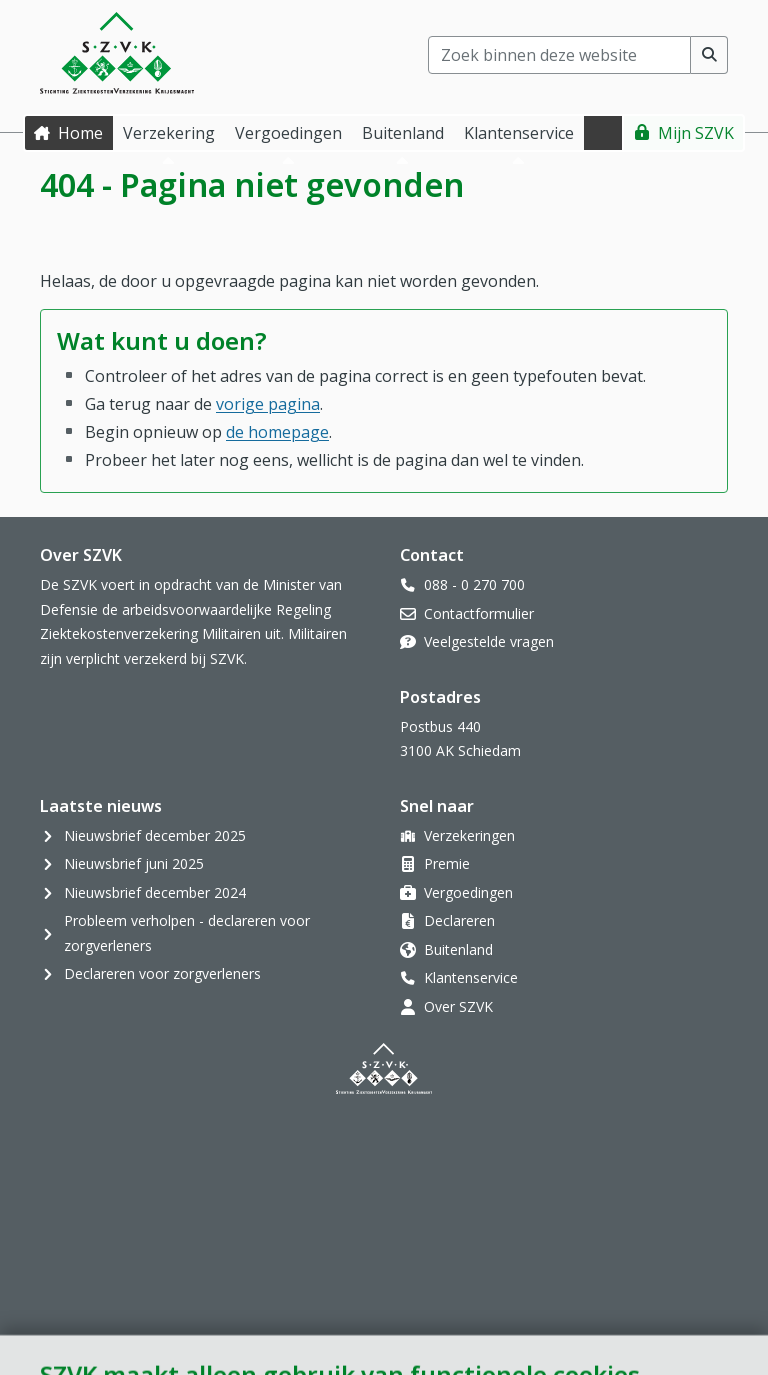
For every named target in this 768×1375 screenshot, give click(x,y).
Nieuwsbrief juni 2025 (134, 863)
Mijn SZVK (696, 133)
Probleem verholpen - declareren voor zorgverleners (187, 933)
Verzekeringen (469, 835)
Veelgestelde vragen (489, 641)
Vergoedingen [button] (288, 133)
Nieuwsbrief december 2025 (155, 835)
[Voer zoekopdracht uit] (709, 55)
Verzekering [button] (169, 133)
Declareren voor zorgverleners (162, 973)
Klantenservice (471, 977)
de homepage (277, 432)
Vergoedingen (468, 892)
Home (80, 133)
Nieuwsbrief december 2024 (155, 892)
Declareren (459, 920)
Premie (447, 863)
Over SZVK (458, 1006)
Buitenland (458, 949)
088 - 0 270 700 (474, 584)
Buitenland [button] (403, 133)
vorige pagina (268, 404)
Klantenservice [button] (519, 133)
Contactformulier (479, 613)
